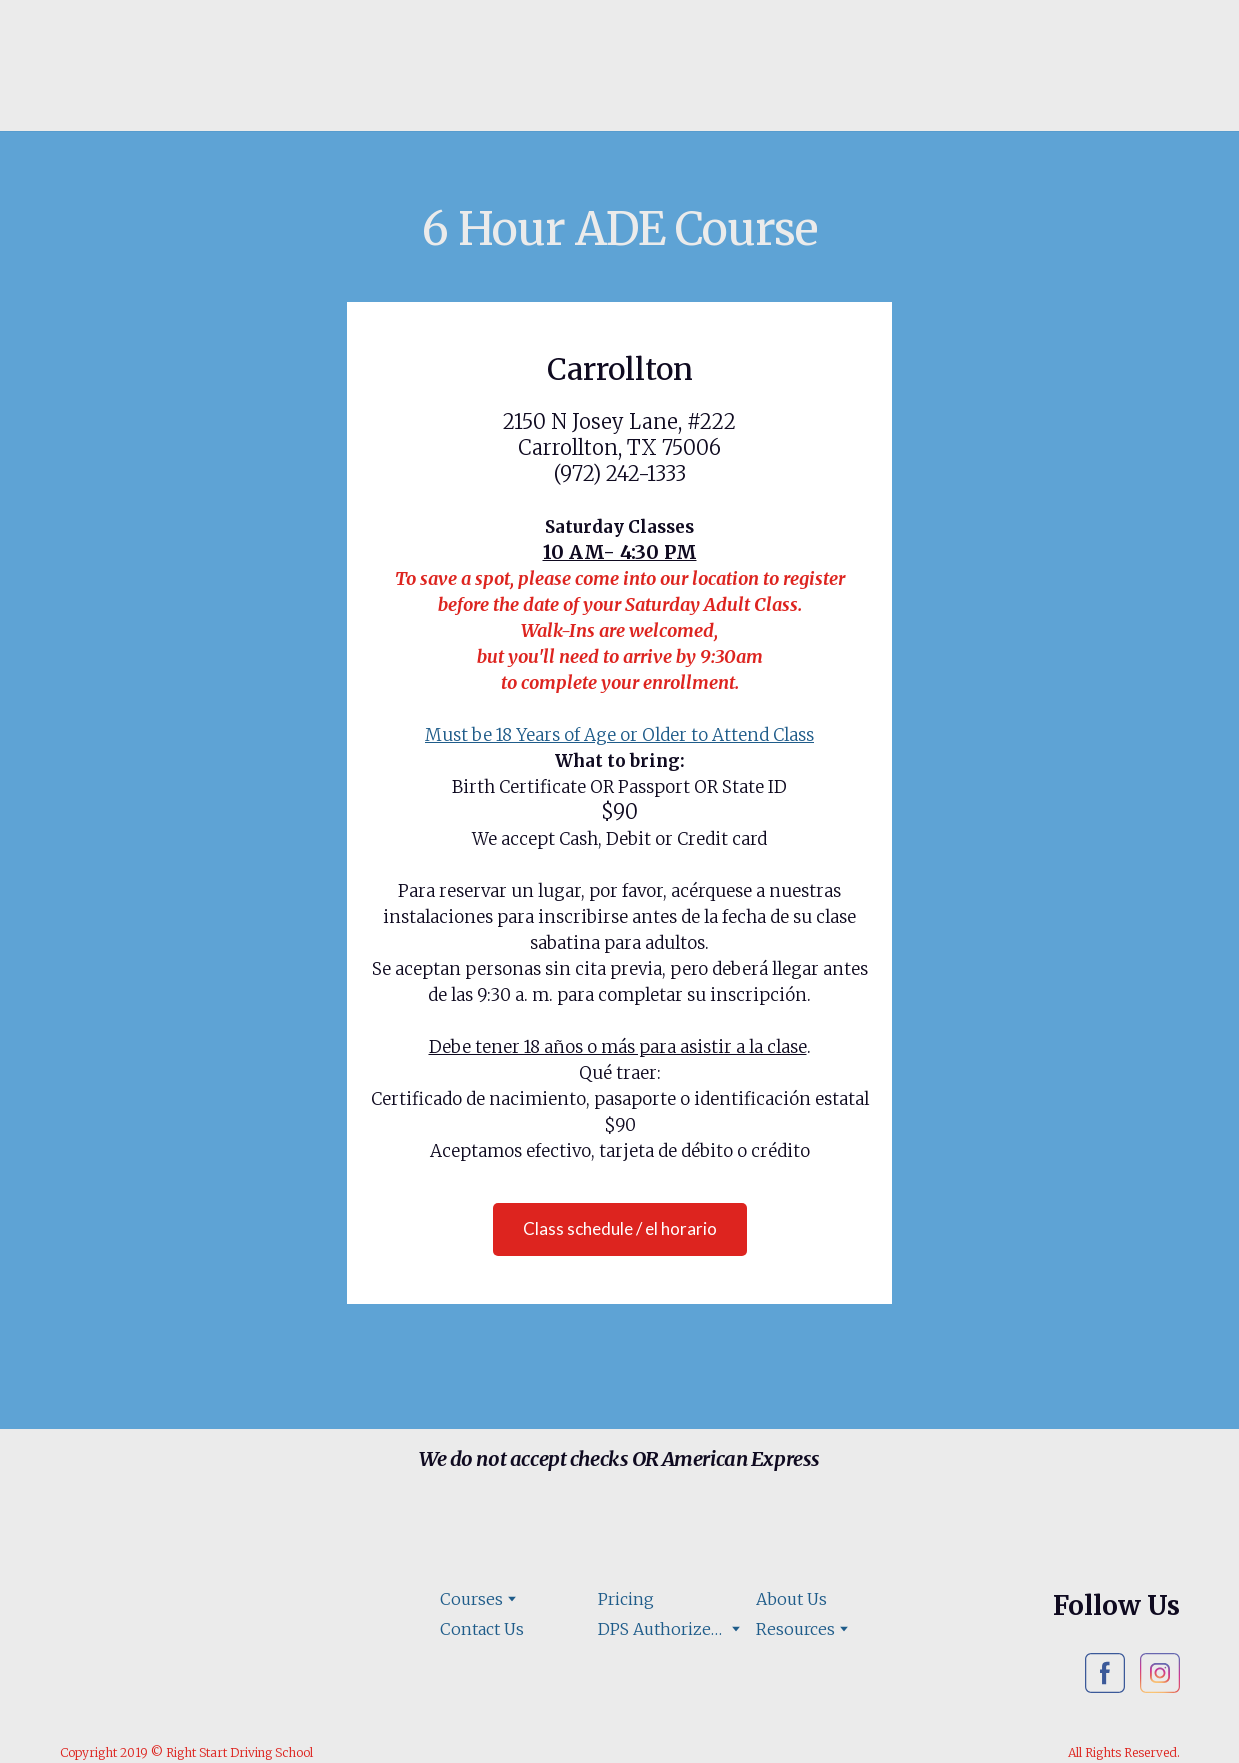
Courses (471, 1599)
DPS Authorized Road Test (662, 1629)
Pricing (626, 1599)
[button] (620, 1229)
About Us (791, 1599)
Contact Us (482, 1629)
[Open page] (183, 76)
